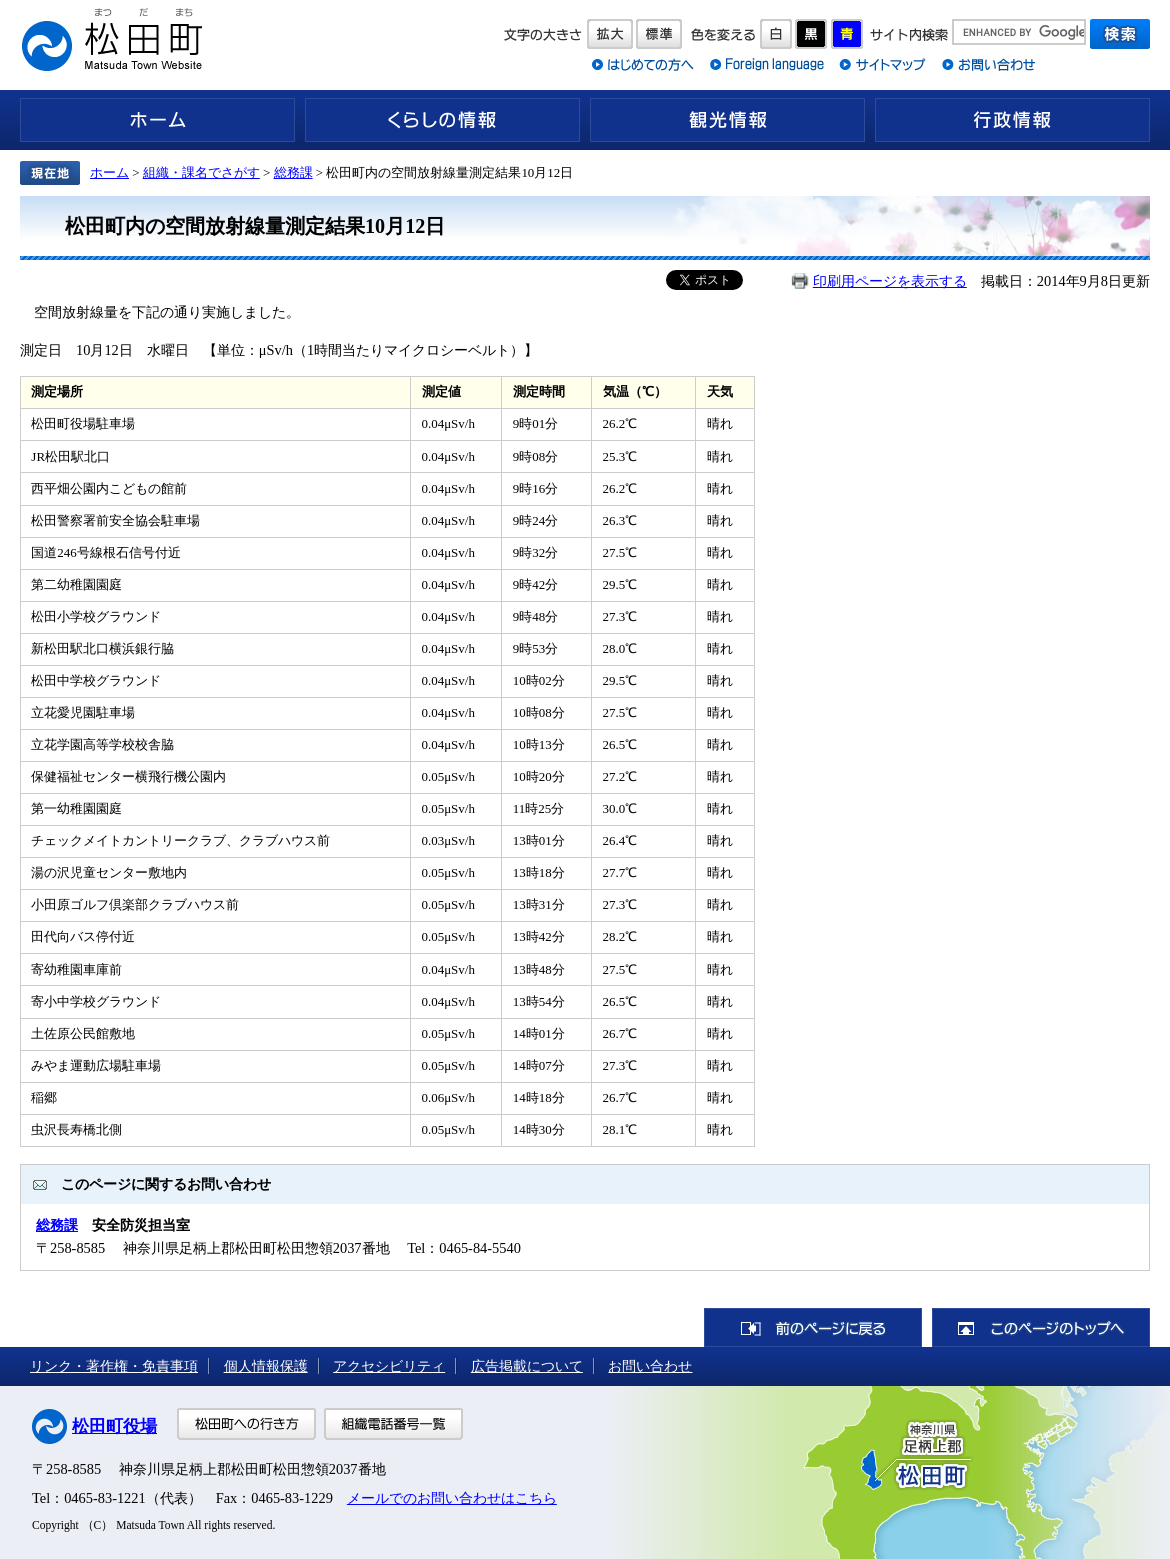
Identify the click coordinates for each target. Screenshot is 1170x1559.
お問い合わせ (650, 1366)
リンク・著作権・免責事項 (114, 1366)
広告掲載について (527, 1366)
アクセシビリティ (389, 1366)
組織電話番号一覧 (393, 1424)
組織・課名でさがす (201, 172)
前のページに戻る (813, 1327)
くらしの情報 (442, 120)
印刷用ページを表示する (890, 281)
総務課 (293, 172)
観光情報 (727, 120)
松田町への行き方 (246, 1424)
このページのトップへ (1041, 1327)
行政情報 (1012, 120)
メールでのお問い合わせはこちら (452, 1498)
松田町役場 (114, 1426)
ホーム (157, 120)
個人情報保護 (266, 1366)
